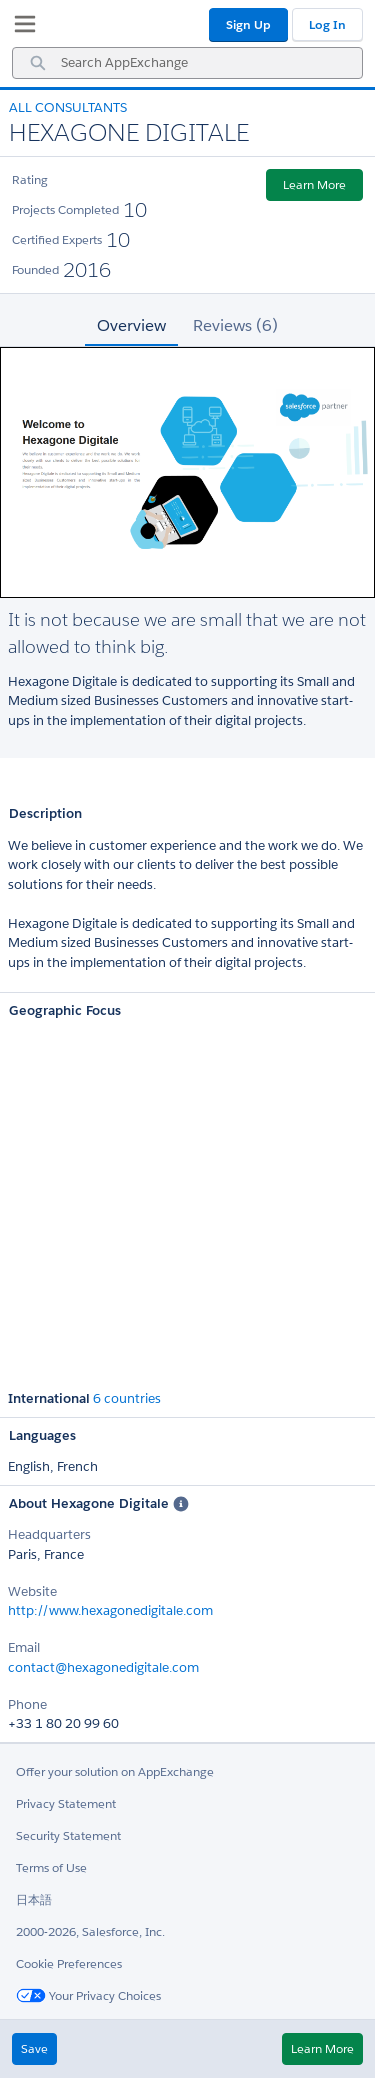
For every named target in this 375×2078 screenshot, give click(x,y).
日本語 (34, 1899)
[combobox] (187, 63)
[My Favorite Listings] (20, 28)
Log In (327, 24)
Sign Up (248, 24)
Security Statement (68, 1835)
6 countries (127, 1399)
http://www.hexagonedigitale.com (110, 1610)
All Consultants (68, 107)
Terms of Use (51, 1867)
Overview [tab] (131, 325)
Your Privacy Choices (88, 1995)
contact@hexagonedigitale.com (103, 1667)
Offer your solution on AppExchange (115, 1771)
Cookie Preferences (69, 1963)
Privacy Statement (66, 1803)
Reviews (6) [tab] (235, 325)
